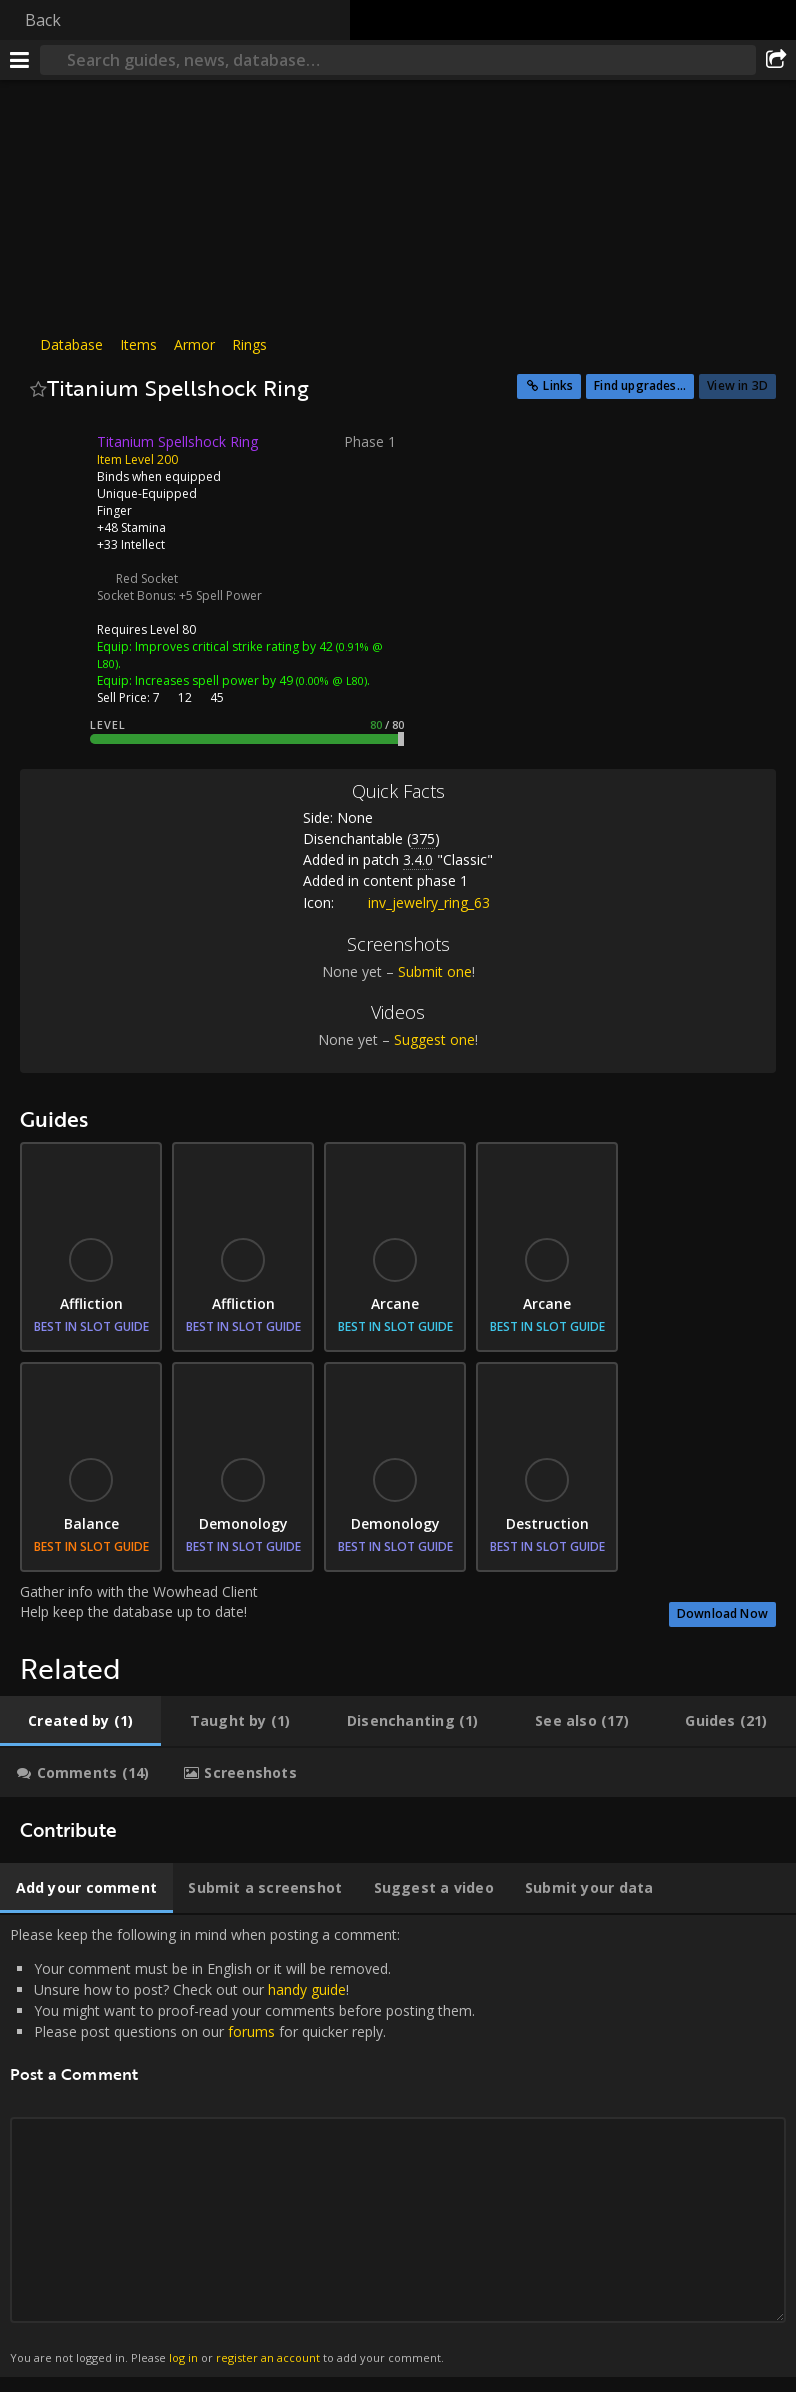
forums (251, 2031)
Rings (249, 344)
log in (183, 2357)
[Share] (776, 60)
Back (43, 20)
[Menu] (20, 60)
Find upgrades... (640, 385)
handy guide (307, 1989)
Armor (194, 344)
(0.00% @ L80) (330, 680)
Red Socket (147, 578)
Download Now (722, 1613)
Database (71, 344)
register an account (268, 2357)
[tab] (80, 1721)
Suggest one (434, 1039)
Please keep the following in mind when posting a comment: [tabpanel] (398, 2146)
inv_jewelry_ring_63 (414, 902)
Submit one (435, 971)
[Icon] (54, 457)
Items (138, 344)
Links (558, 385)
